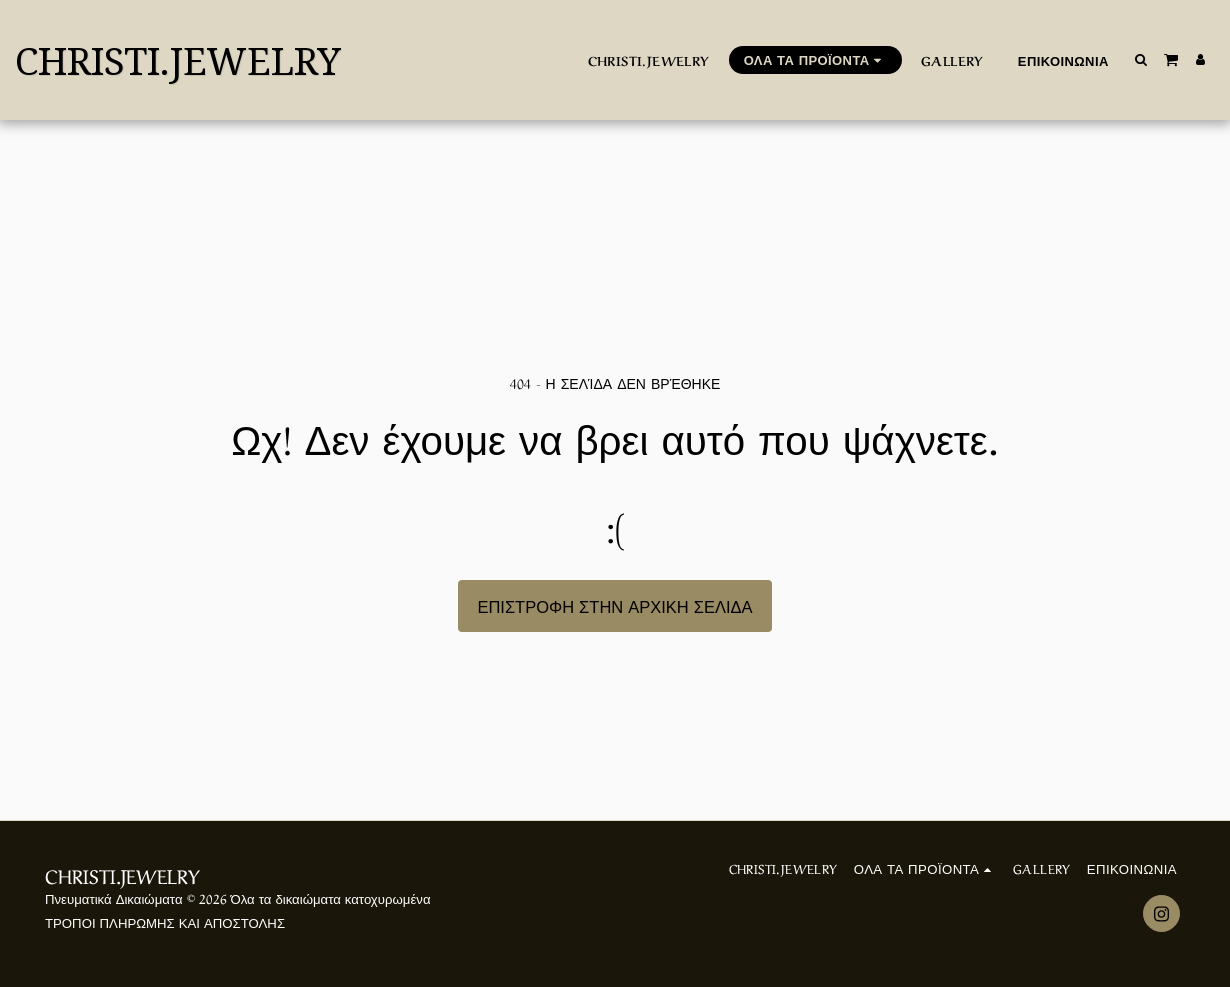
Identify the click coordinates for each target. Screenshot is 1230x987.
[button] (1141, 59)
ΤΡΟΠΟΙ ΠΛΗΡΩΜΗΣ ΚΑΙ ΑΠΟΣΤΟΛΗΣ (165, 921)
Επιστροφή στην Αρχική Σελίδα (614, 605)
